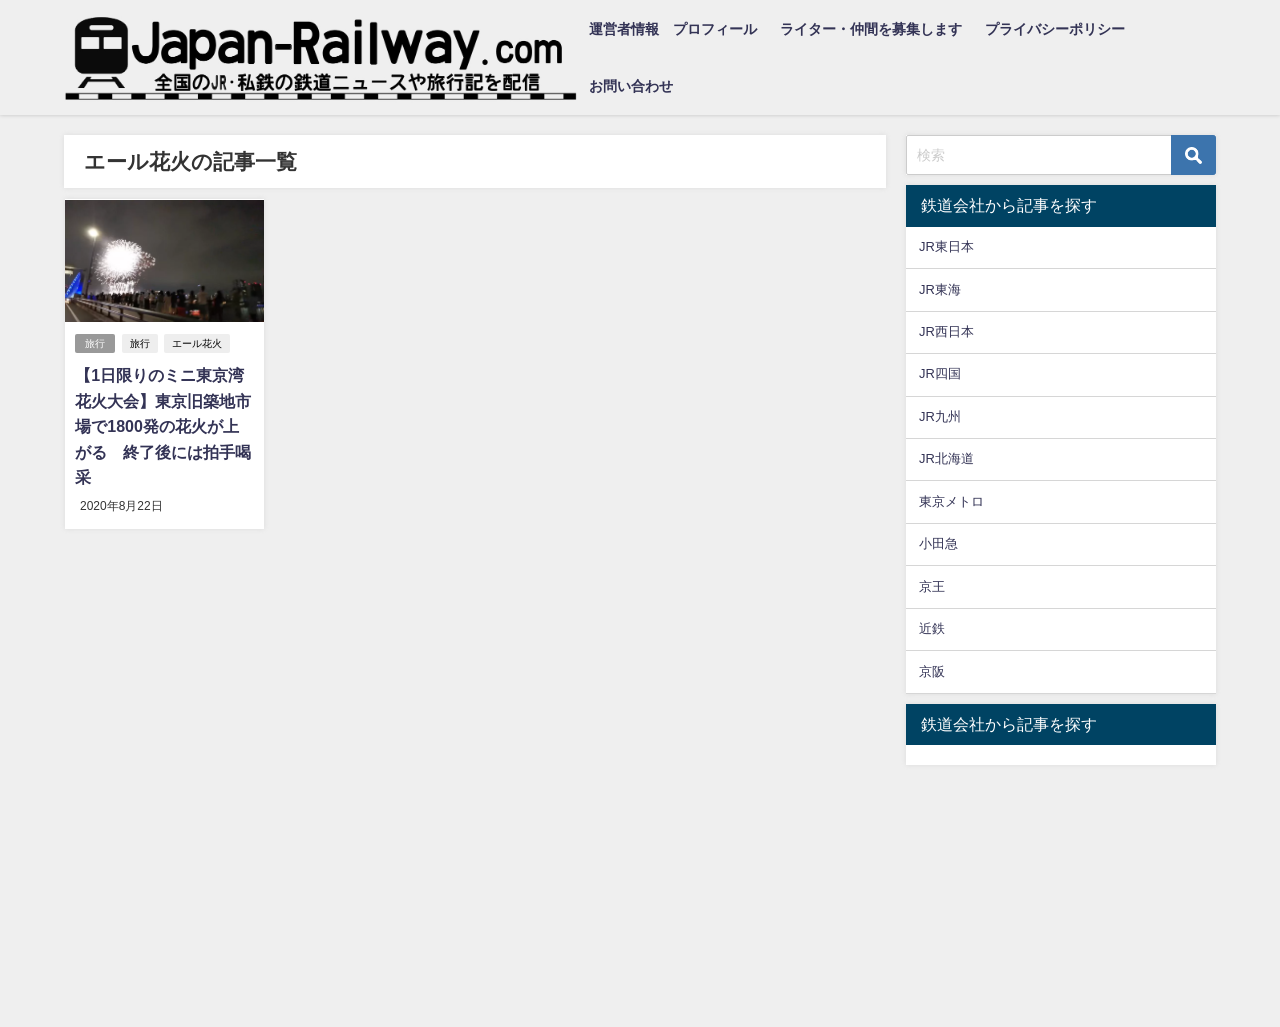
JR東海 (940, 289)
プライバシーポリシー (1055, 29)
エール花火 (197, 343)
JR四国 (940, 373)
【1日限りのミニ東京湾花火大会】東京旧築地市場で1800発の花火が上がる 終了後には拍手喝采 (163, 426)
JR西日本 (946, 331)
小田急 (938, 543)
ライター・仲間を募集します (871, 29)
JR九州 (940, 416)
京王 (932, 586)
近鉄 (932, 628)
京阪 (932, 671)
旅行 (95, 343)
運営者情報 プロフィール (673, 29)
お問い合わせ (631, 86)
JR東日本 (946, 246)
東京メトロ (951, 501)
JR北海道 (946, 458)
